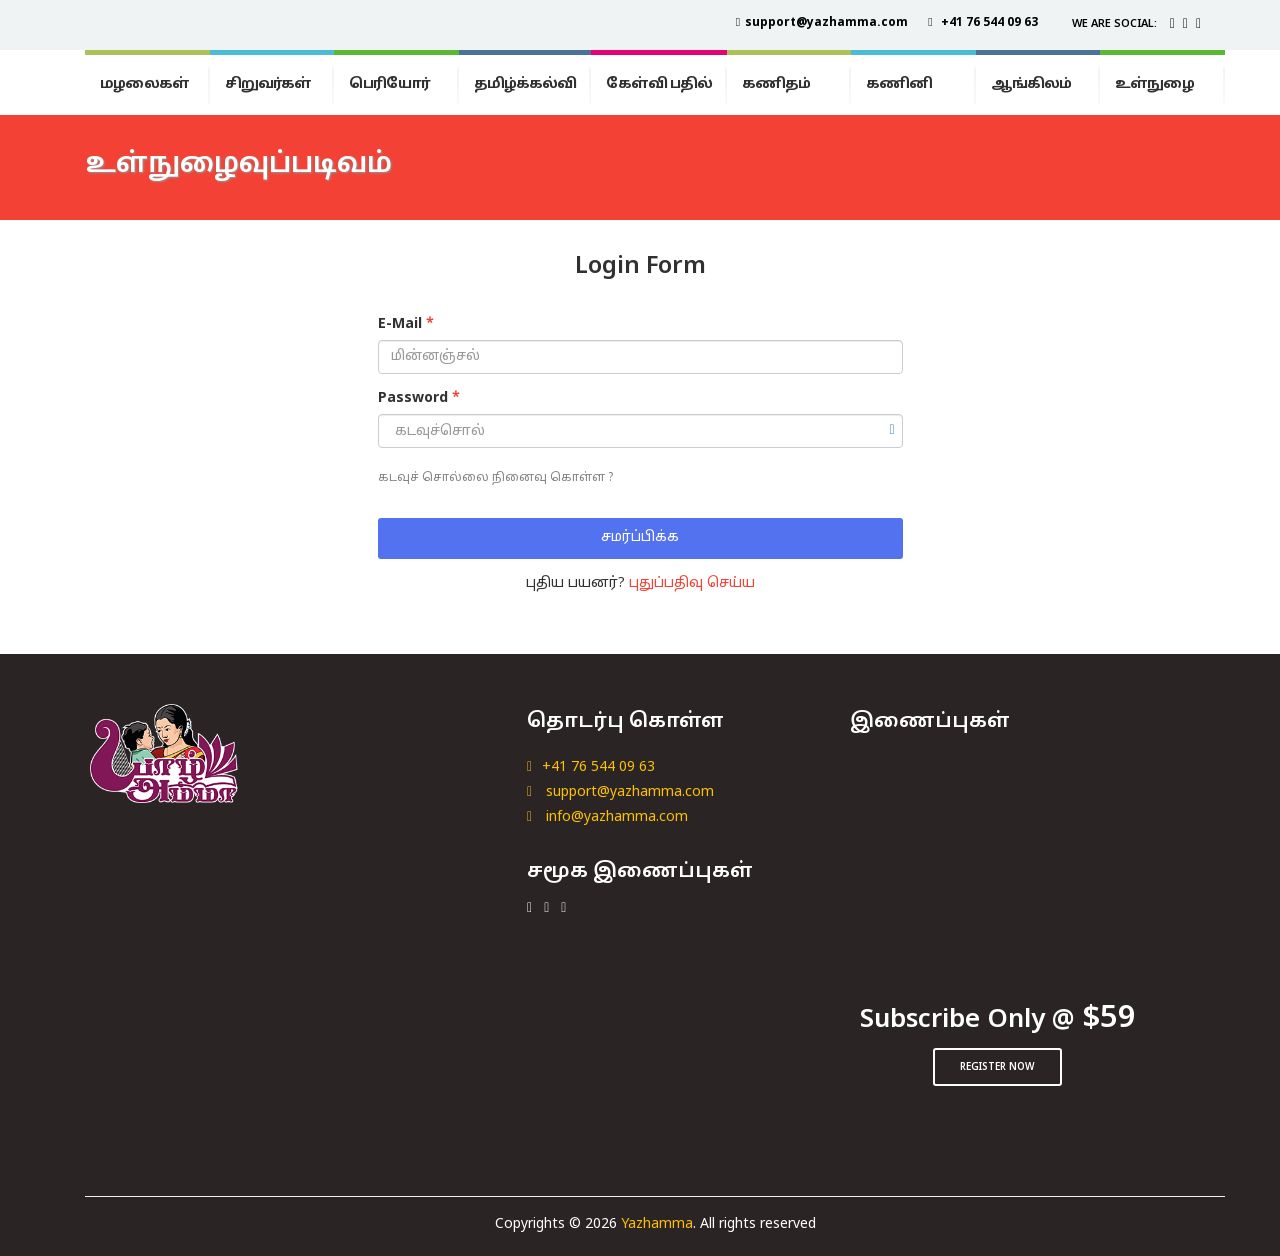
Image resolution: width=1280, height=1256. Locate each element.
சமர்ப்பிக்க (640, 537)
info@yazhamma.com (607, 817)
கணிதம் (776, 84)
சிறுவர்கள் (268, 84)
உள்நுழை (1154, 84)
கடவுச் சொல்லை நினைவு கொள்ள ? (495, 478)
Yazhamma (657, 1224)
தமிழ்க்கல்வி (525, 84)
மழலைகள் (144, 84)
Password (419, 398)
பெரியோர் (389, 84)
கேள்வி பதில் (659, 84)
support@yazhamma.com (620, 792)
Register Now (997, 1067)
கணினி (899, 84)
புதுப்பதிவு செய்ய (692, 583)
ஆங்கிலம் (1031, 84)
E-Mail (406, 324)
